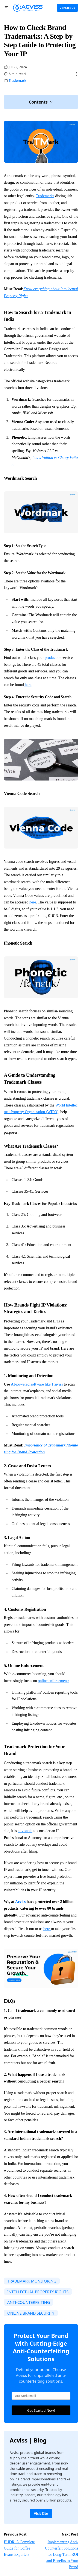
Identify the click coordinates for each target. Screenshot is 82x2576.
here (27, 685)
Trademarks (45, 196)
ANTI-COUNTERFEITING (28, 2302)
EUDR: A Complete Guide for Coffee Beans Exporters (19, 2548)
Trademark (17, 80)
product (51, 657)
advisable (25, 1831)
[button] (6, 8)
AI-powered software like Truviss (37, 1384)
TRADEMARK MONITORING (31, 2281)
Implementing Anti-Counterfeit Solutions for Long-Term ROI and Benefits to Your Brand (61, 2554)
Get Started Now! (41, 2410)
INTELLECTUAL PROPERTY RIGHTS (37, 2291)
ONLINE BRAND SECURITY (30, 2313)
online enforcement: (53, 1681)
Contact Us (67, 8)
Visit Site (41, 2513)
